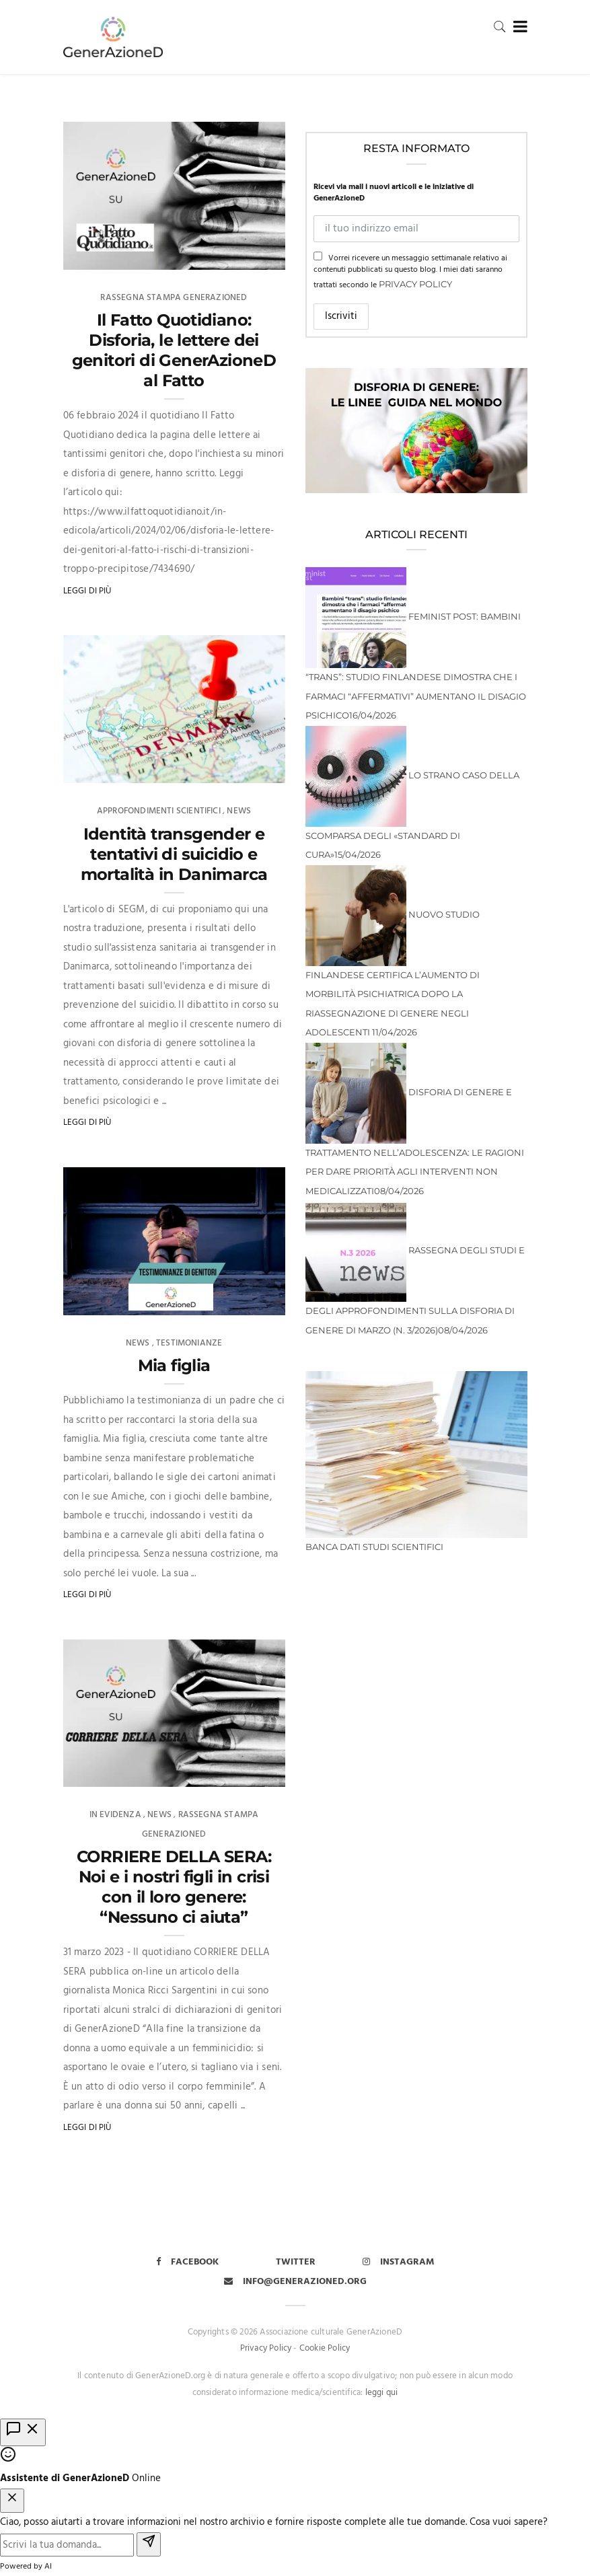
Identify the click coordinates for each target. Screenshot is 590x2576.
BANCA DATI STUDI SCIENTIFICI (374, 1546)
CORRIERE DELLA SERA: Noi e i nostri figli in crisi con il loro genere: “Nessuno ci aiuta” (174, 1887)
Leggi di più (87, 591)
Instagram (399, 2262)
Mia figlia (174, 1365)
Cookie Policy (325, 2348)
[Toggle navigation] (517, 27)
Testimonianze (189, 1343)
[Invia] (149, 2544)
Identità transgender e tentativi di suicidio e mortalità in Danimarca (174, 854)
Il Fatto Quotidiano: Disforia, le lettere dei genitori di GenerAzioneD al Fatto (174, 350)
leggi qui (381, 2393)
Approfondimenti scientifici (159, 811)
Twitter (296, 2262)
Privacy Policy (415, 284)
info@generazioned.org (295, 2281)
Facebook (187, 2262)
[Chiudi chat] (12, 2501)
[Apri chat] (23, 2432)
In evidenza (115, 1815)
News (239, 811)
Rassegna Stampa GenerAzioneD (173, 298)
